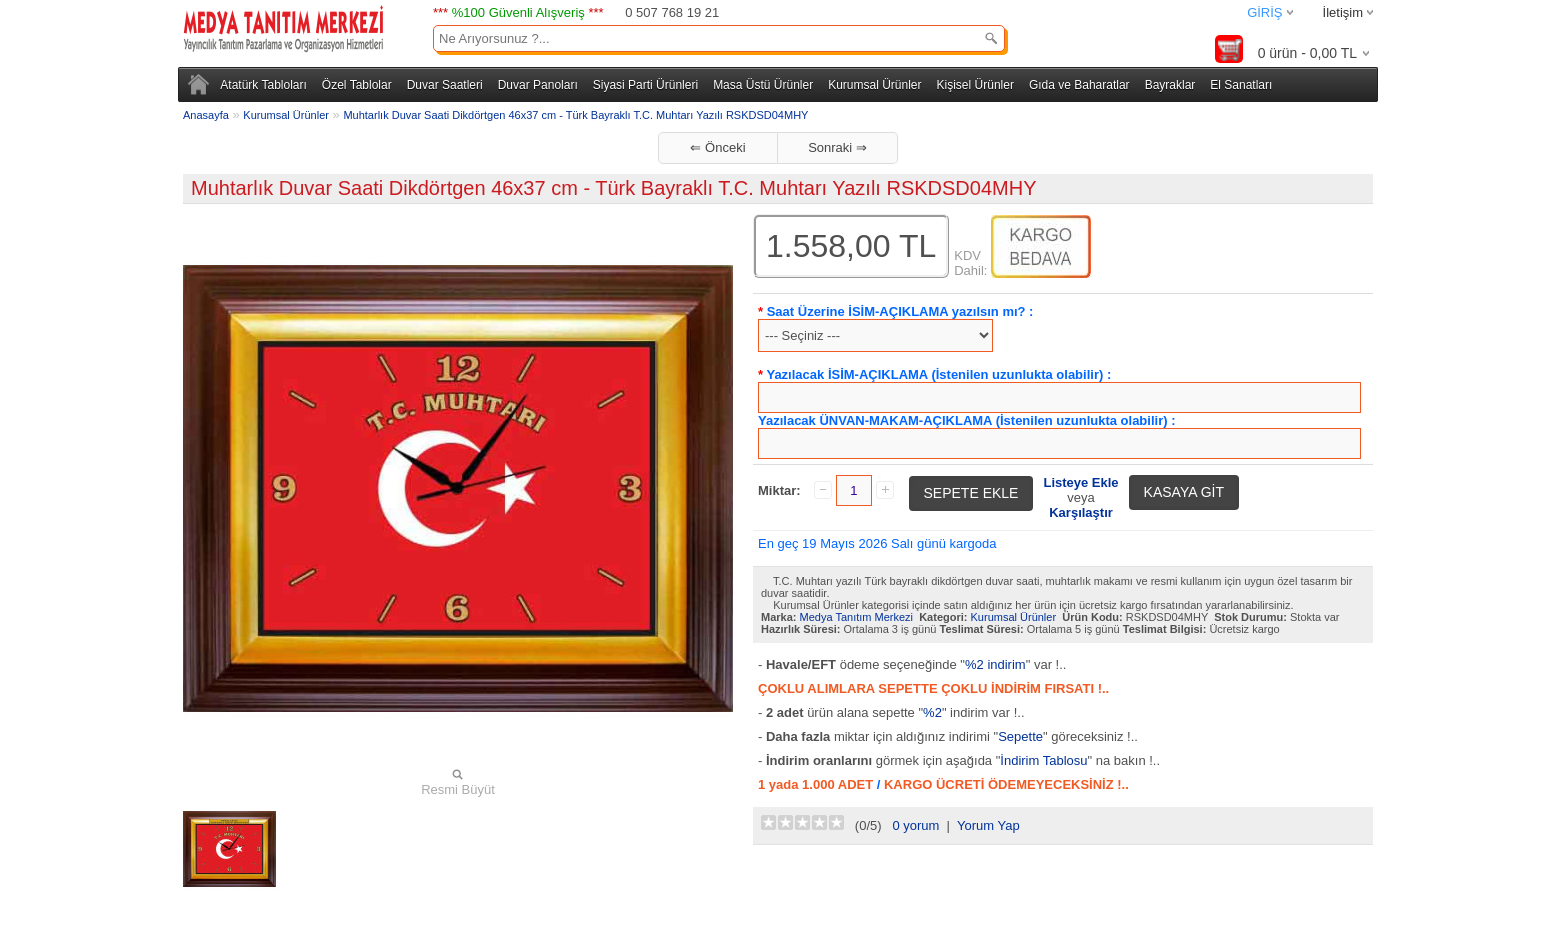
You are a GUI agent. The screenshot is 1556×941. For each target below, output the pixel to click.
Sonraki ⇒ (837, 147)
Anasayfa (206, 115)
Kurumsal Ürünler (874, 85)
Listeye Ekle (1080, 482)
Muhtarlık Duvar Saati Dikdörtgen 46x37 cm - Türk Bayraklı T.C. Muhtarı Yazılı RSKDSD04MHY (575, 115)
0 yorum (915, 825)
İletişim (1343, 12)
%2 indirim (995, 664)
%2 (932, 712)
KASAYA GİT (1184, 492)
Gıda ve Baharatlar (1079, 85)
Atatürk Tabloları (263, 85)
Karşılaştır (1081, 512)
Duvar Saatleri (445, 85)
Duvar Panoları (538, 85)
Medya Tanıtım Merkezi (857, 617)
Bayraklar (1170, 85)
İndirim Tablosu (1043, 760)
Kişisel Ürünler (975, 85)
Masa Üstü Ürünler (763, 85)
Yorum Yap (988, 825)
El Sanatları (1241, 85)
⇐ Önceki (717, 147)
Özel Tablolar (357, 85)
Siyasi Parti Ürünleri (645, 85)
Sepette (1020, 736)
